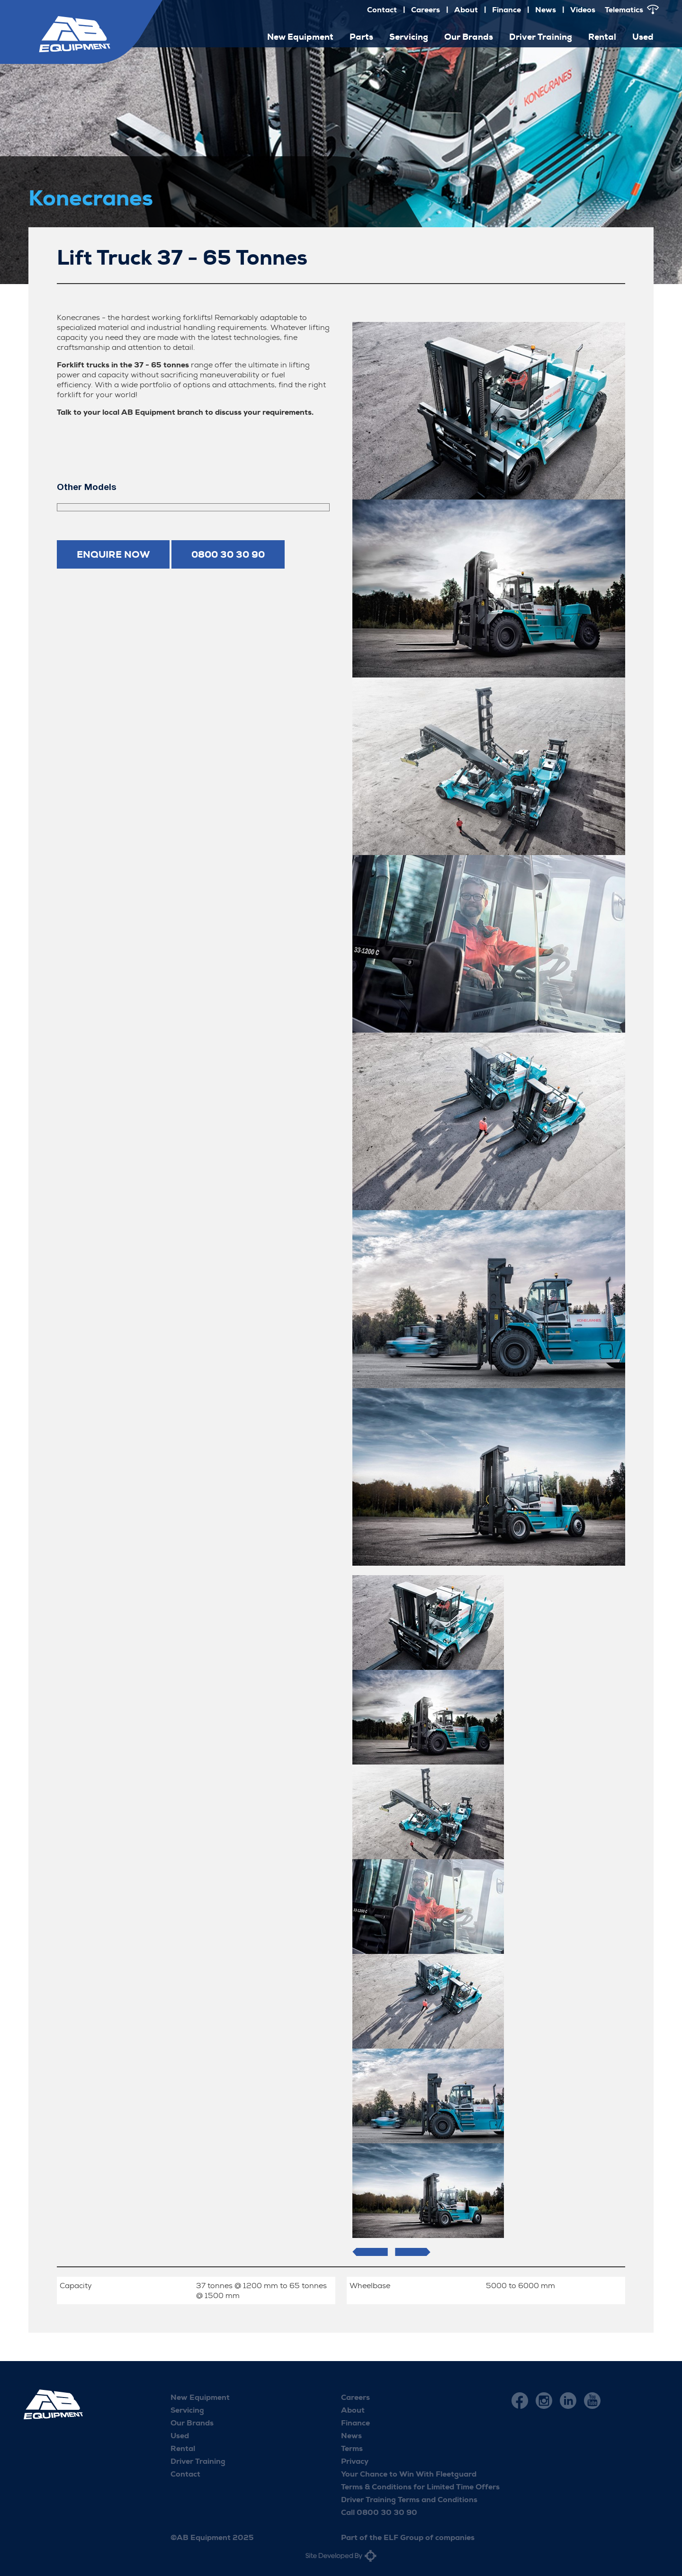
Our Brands (468, 37)
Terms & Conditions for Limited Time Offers (420, 2487)
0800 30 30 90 (228, 554)
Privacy (354, 2461)
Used (643, 37)
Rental (602, 37)
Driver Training (540, 37)
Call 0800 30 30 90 (379, 2512)
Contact (382, 10)
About (466, 10)
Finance (506, 10)
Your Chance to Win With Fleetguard (408, 2474)
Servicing (408, 37)
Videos (582, 10)
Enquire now (113, 554)
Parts (361, 37)
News (545, 10)
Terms (352, 2448)
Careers (425, 10)
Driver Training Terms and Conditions (409, 2500)
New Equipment (300, 37)
